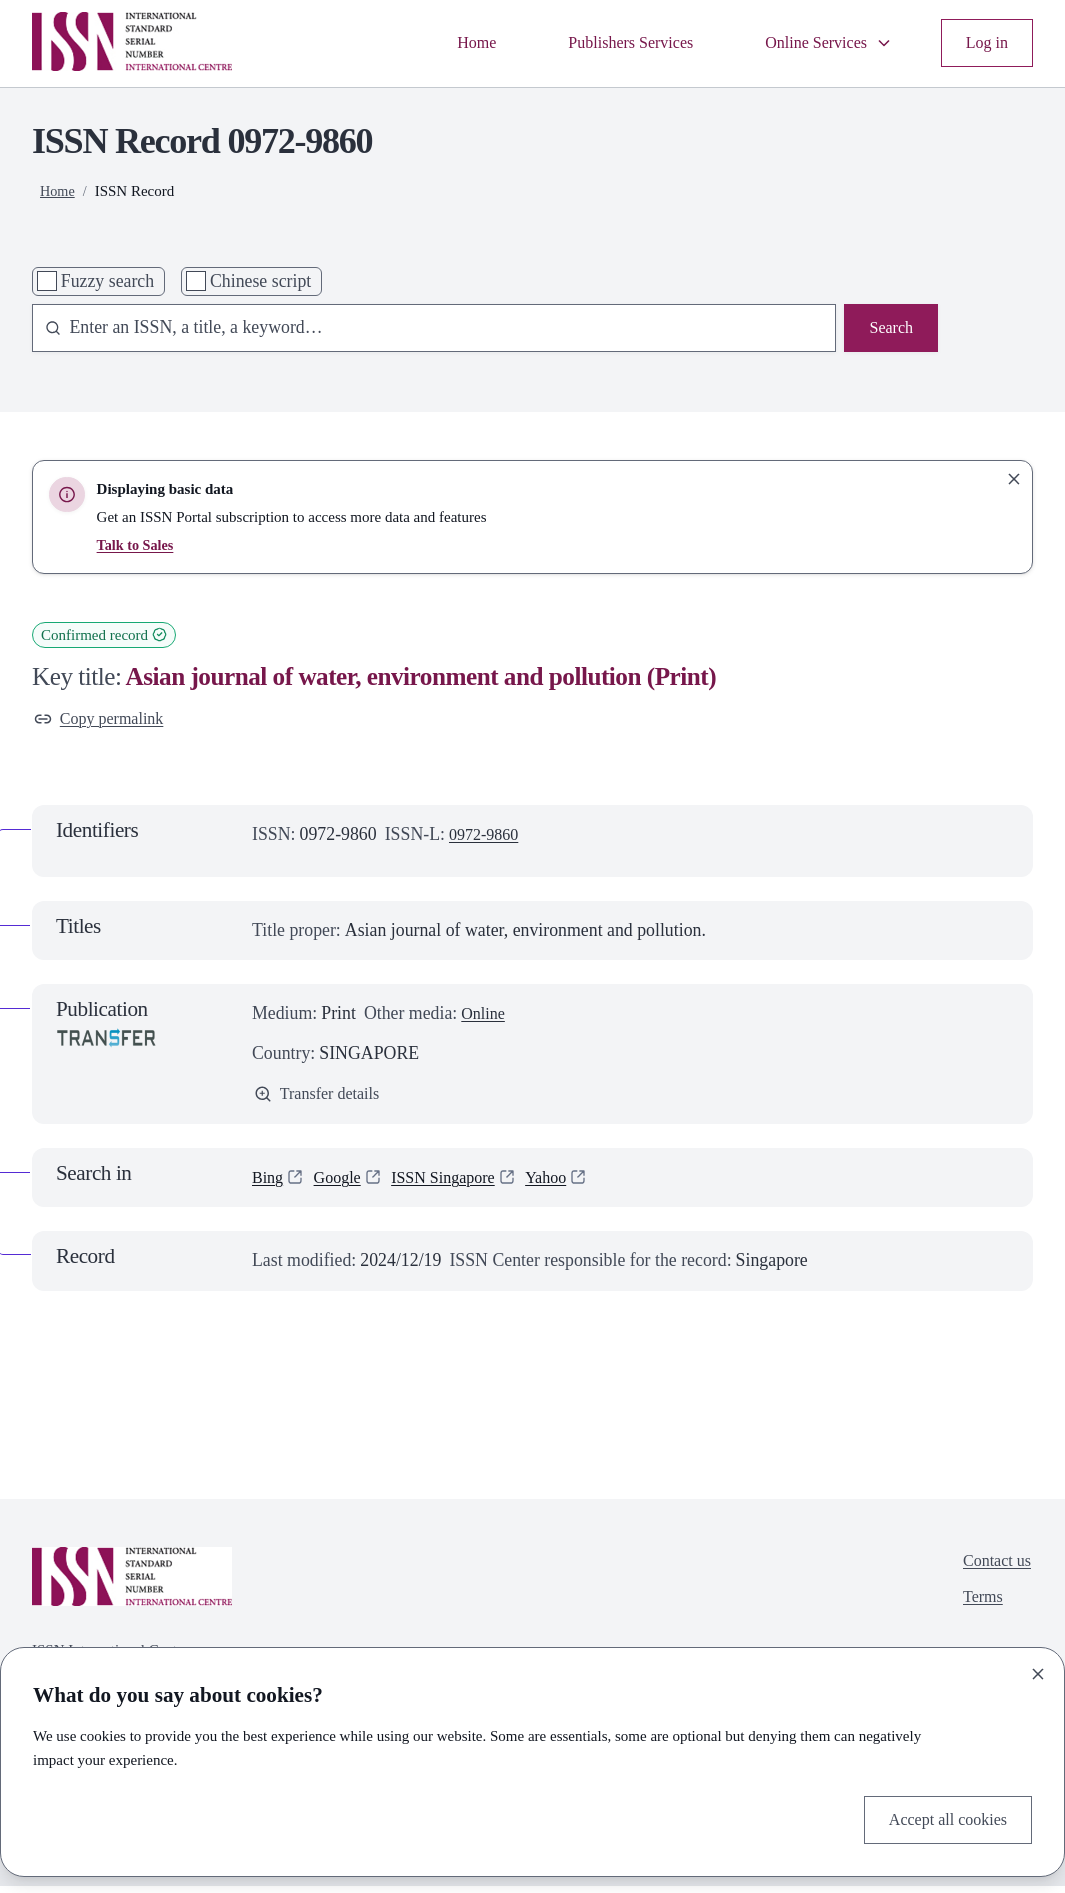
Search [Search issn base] (889, 329)
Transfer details (322, 1098)
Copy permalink (104, 720)
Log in (984, 43)
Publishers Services (607, 43)
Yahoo (569, 1184)
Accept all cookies (941, 1817)
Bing (269, 1184)
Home (445, 43)
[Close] (1038, 1671)
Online (485, 1017)
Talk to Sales (137, 545)
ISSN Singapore (457, 1184)
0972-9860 (487, 838)
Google (343, 1184)
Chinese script (260, 281)
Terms (977, 1609)
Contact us (993, 1569)
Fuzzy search (107, 281)
